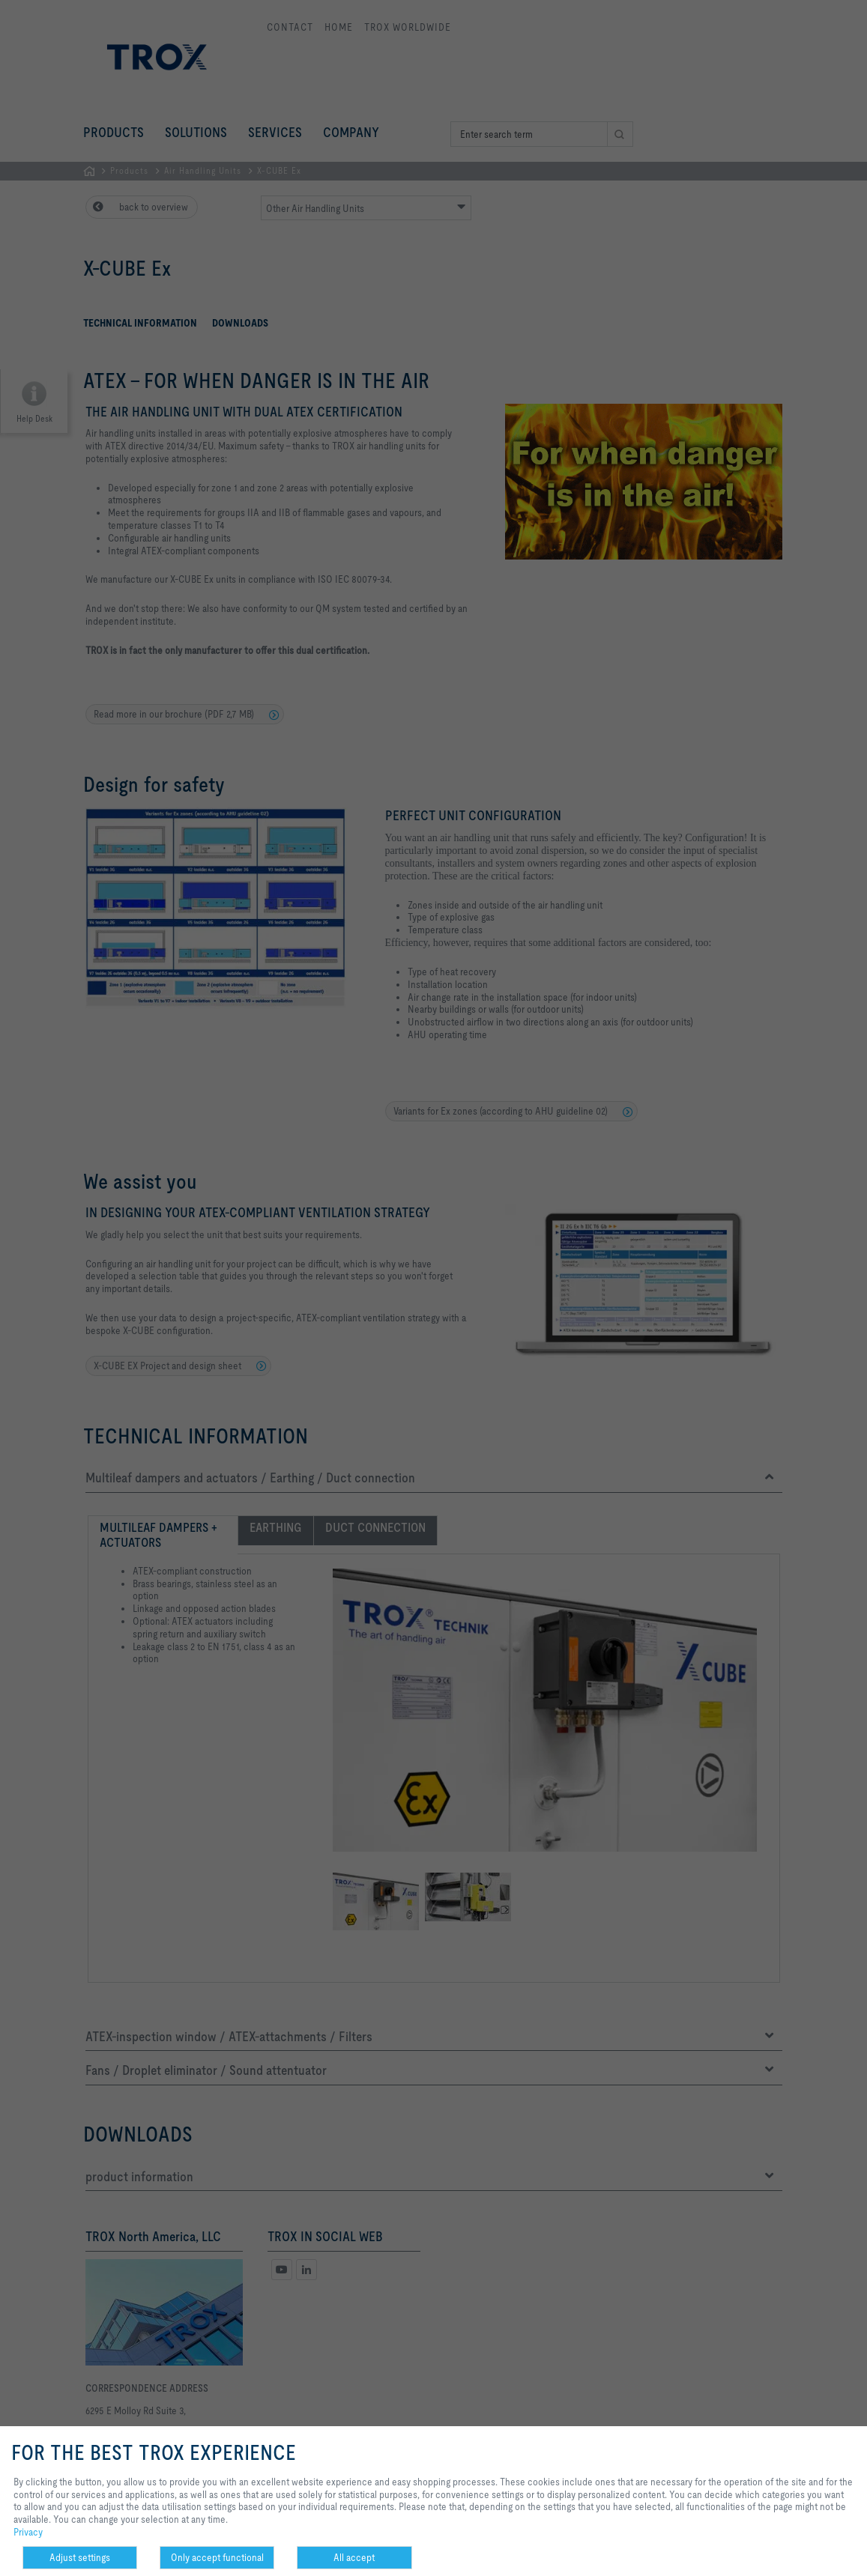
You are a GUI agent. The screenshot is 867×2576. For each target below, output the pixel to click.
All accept (354, 2557)
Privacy (28, 2532)
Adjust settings (79, 2557)
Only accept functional (217, 2557)
